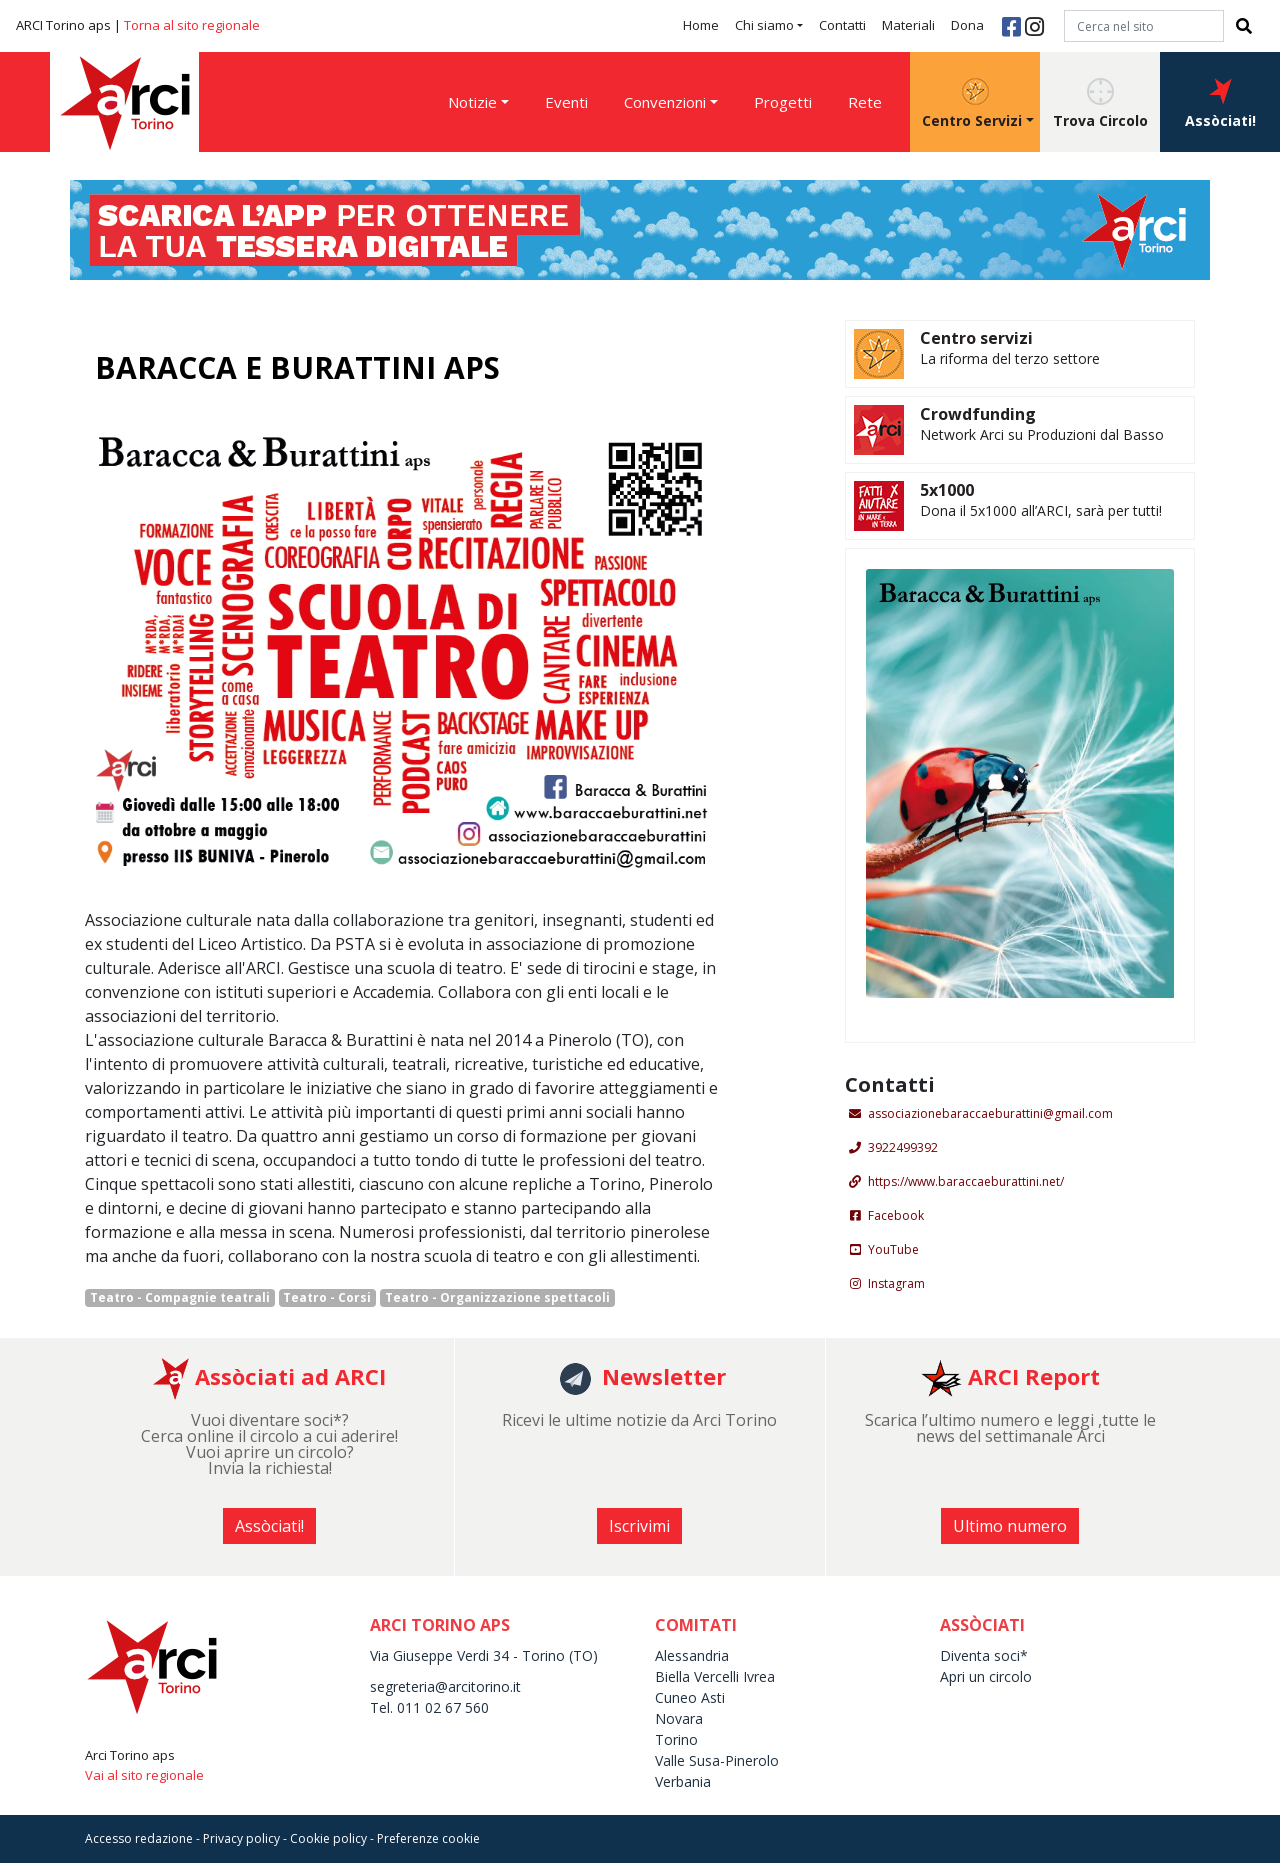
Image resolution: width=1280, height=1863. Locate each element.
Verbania (683, 1781)
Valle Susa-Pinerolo (717, 1760)
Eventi (566, 102)
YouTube (893, 1249)
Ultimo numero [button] (1010, 1526)
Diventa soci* (984, 1655)
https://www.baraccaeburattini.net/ (966, 1181)
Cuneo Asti (690, 1697)
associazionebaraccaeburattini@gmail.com (990, 1113)
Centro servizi (976, 338)
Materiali (908, 25)
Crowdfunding (978, 414)
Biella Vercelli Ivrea (715, 1676)
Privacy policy (241, 1838)
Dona (967, 25)
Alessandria (692, 1655)
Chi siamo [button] (764, 25)
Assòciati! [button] (1220, 104)
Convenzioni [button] (665, 102)
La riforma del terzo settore (1010, 358)
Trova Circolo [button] (1100, 104)
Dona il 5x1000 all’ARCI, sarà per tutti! (1041, 510)
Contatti (842, 25)
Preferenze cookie (428, 1838)
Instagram (896, 1283)
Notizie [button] (472, 102)
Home (701, 25)
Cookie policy (328, 1838)
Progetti (783, 102)
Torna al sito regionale (192, 25)
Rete (865, 102)
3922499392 (903, 1147)
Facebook (896, 1215)
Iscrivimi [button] (639, 1526)
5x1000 (947, 490)
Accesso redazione (139, 1838)
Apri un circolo (986, 1676)
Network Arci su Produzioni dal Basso (1042, 434)
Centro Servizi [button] (972, 104)
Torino (676, 1739)
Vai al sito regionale (144, 1775)
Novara (679, 1718)
